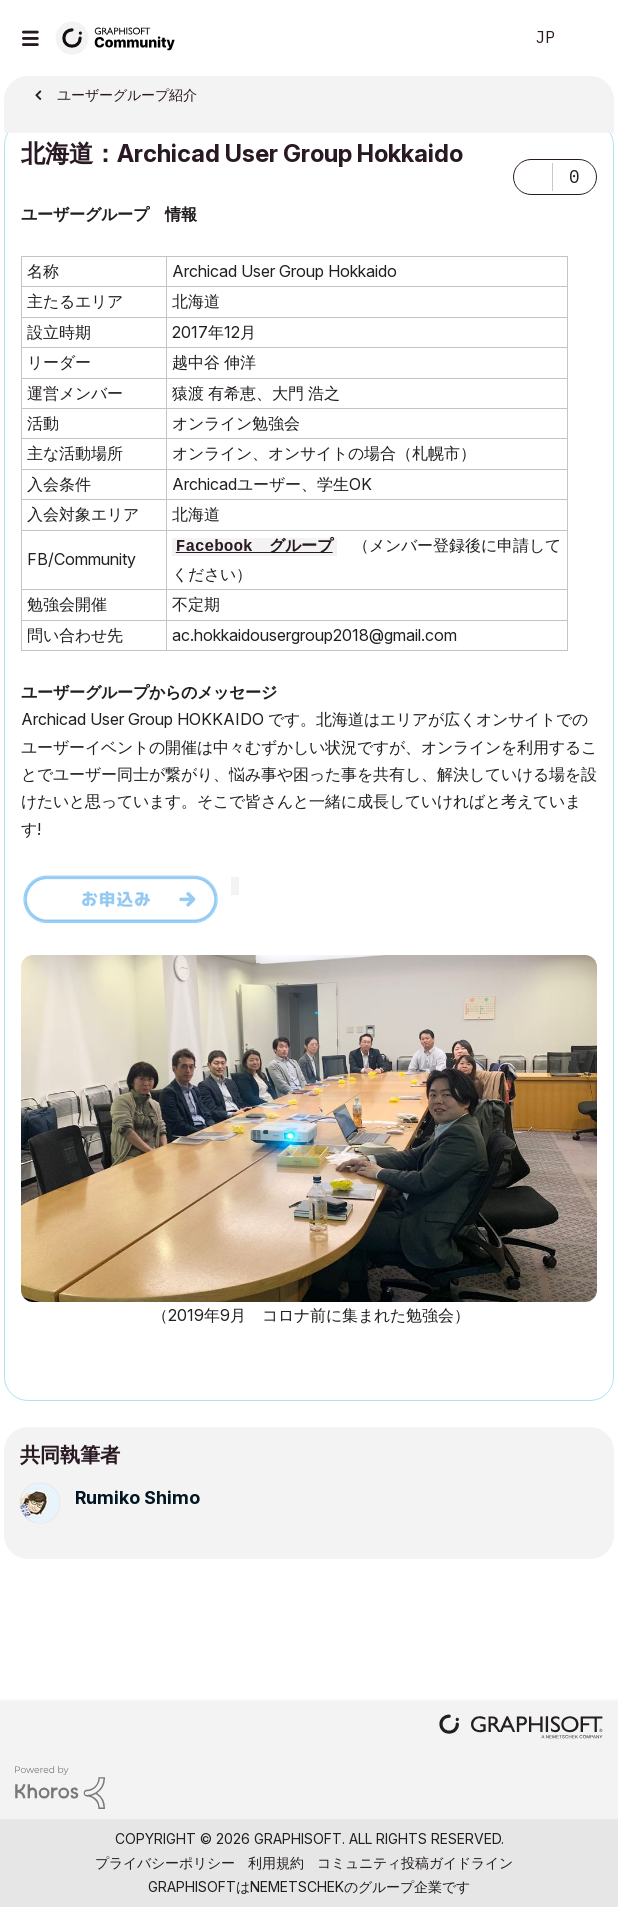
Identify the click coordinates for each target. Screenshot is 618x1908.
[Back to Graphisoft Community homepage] (122, 36)
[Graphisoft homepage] (521, 1728)
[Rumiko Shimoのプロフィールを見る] (137, 1497)
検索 (477, 38)
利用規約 (276, 1862)
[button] (533, 177)
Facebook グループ (254, 547)
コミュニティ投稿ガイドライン (415, 1862)
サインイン (586, 38)
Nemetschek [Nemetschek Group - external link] (297, 1886)
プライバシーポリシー (165, 1862)
